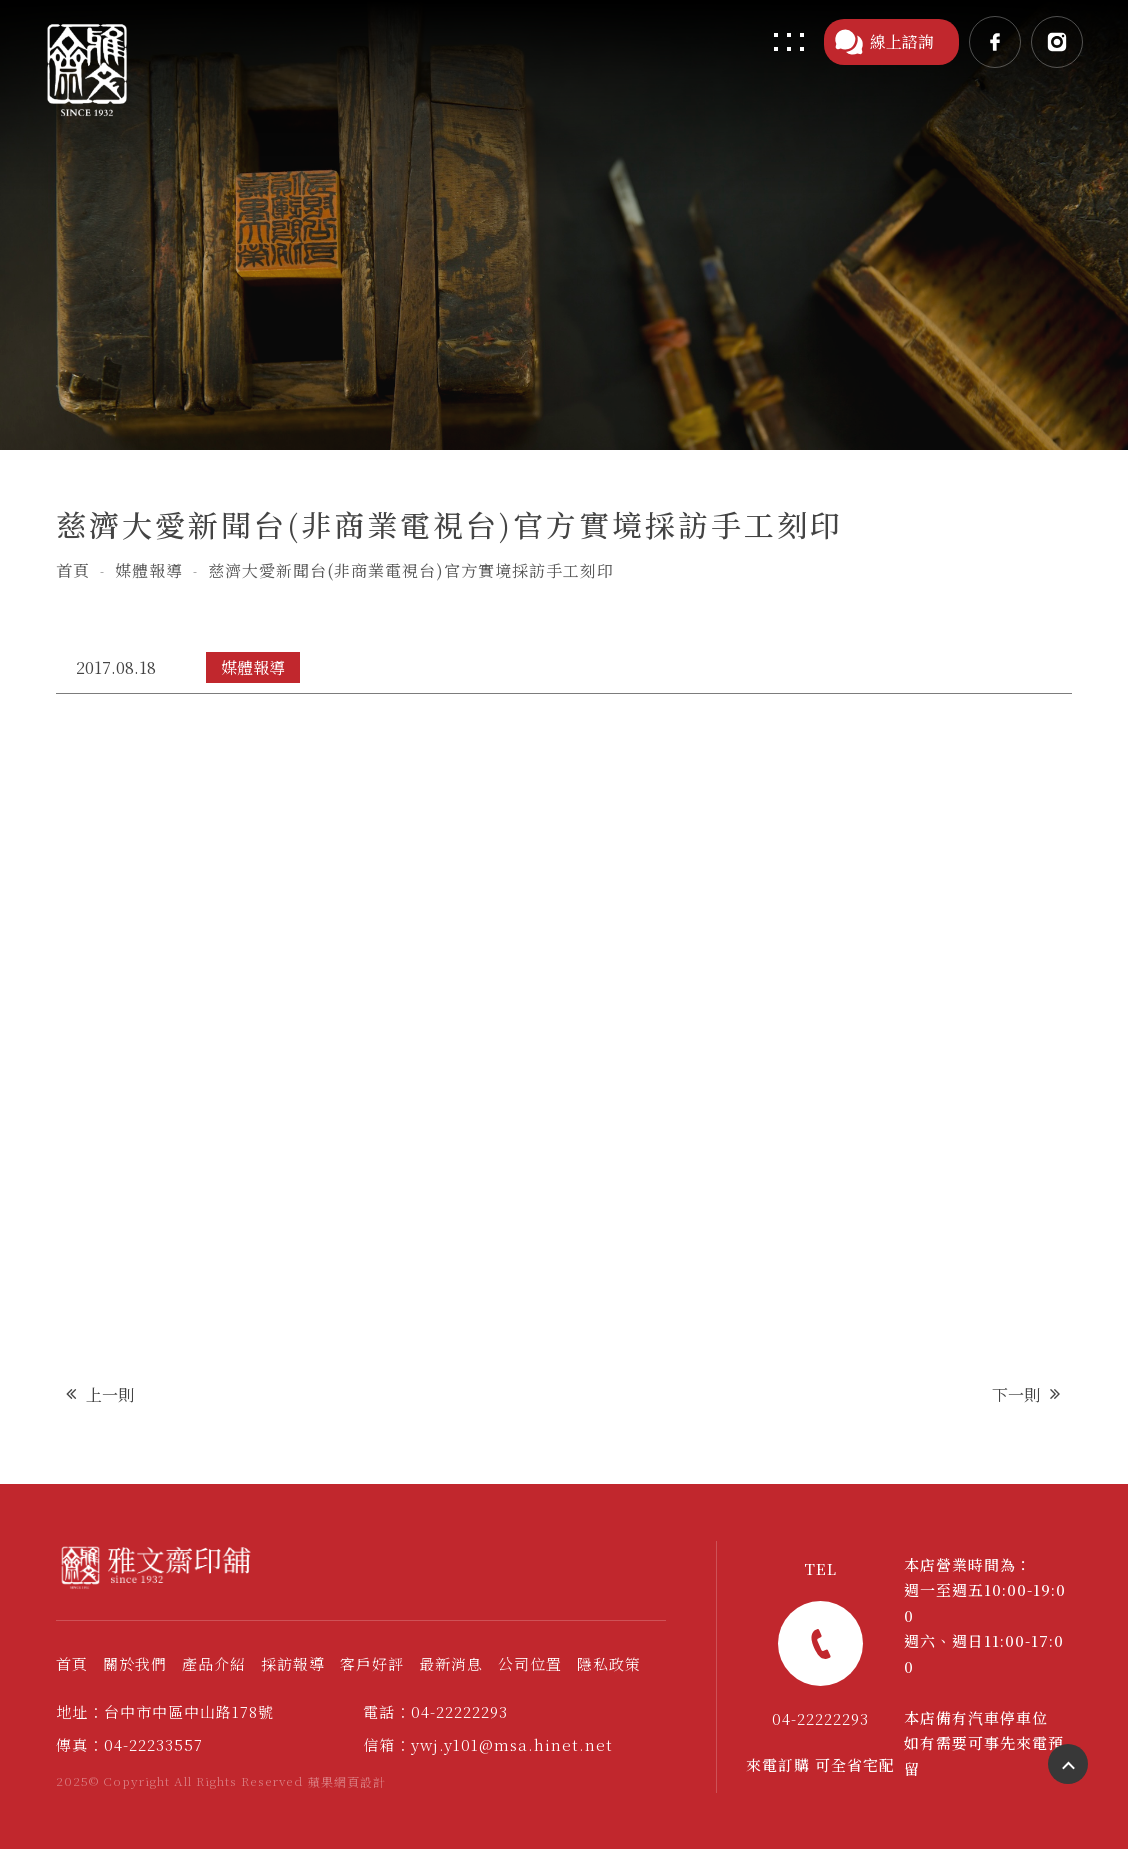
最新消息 (451, 1663)
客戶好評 (372, 1663)
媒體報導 (149, 570)
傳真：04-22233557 (129, 1744)
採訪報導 (293, 1663)
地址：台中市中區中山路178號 (165, 1711)
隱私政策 (609, 1663)
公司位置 (530, 1663)
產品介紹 (214, 1663)
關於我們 (135, 1663)
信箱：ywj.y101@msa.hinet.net (488, 1744)
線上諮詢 (884, 42)
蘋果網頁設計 (347, 1781)
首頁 (73, 570)
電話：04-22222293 (435, 1711)
